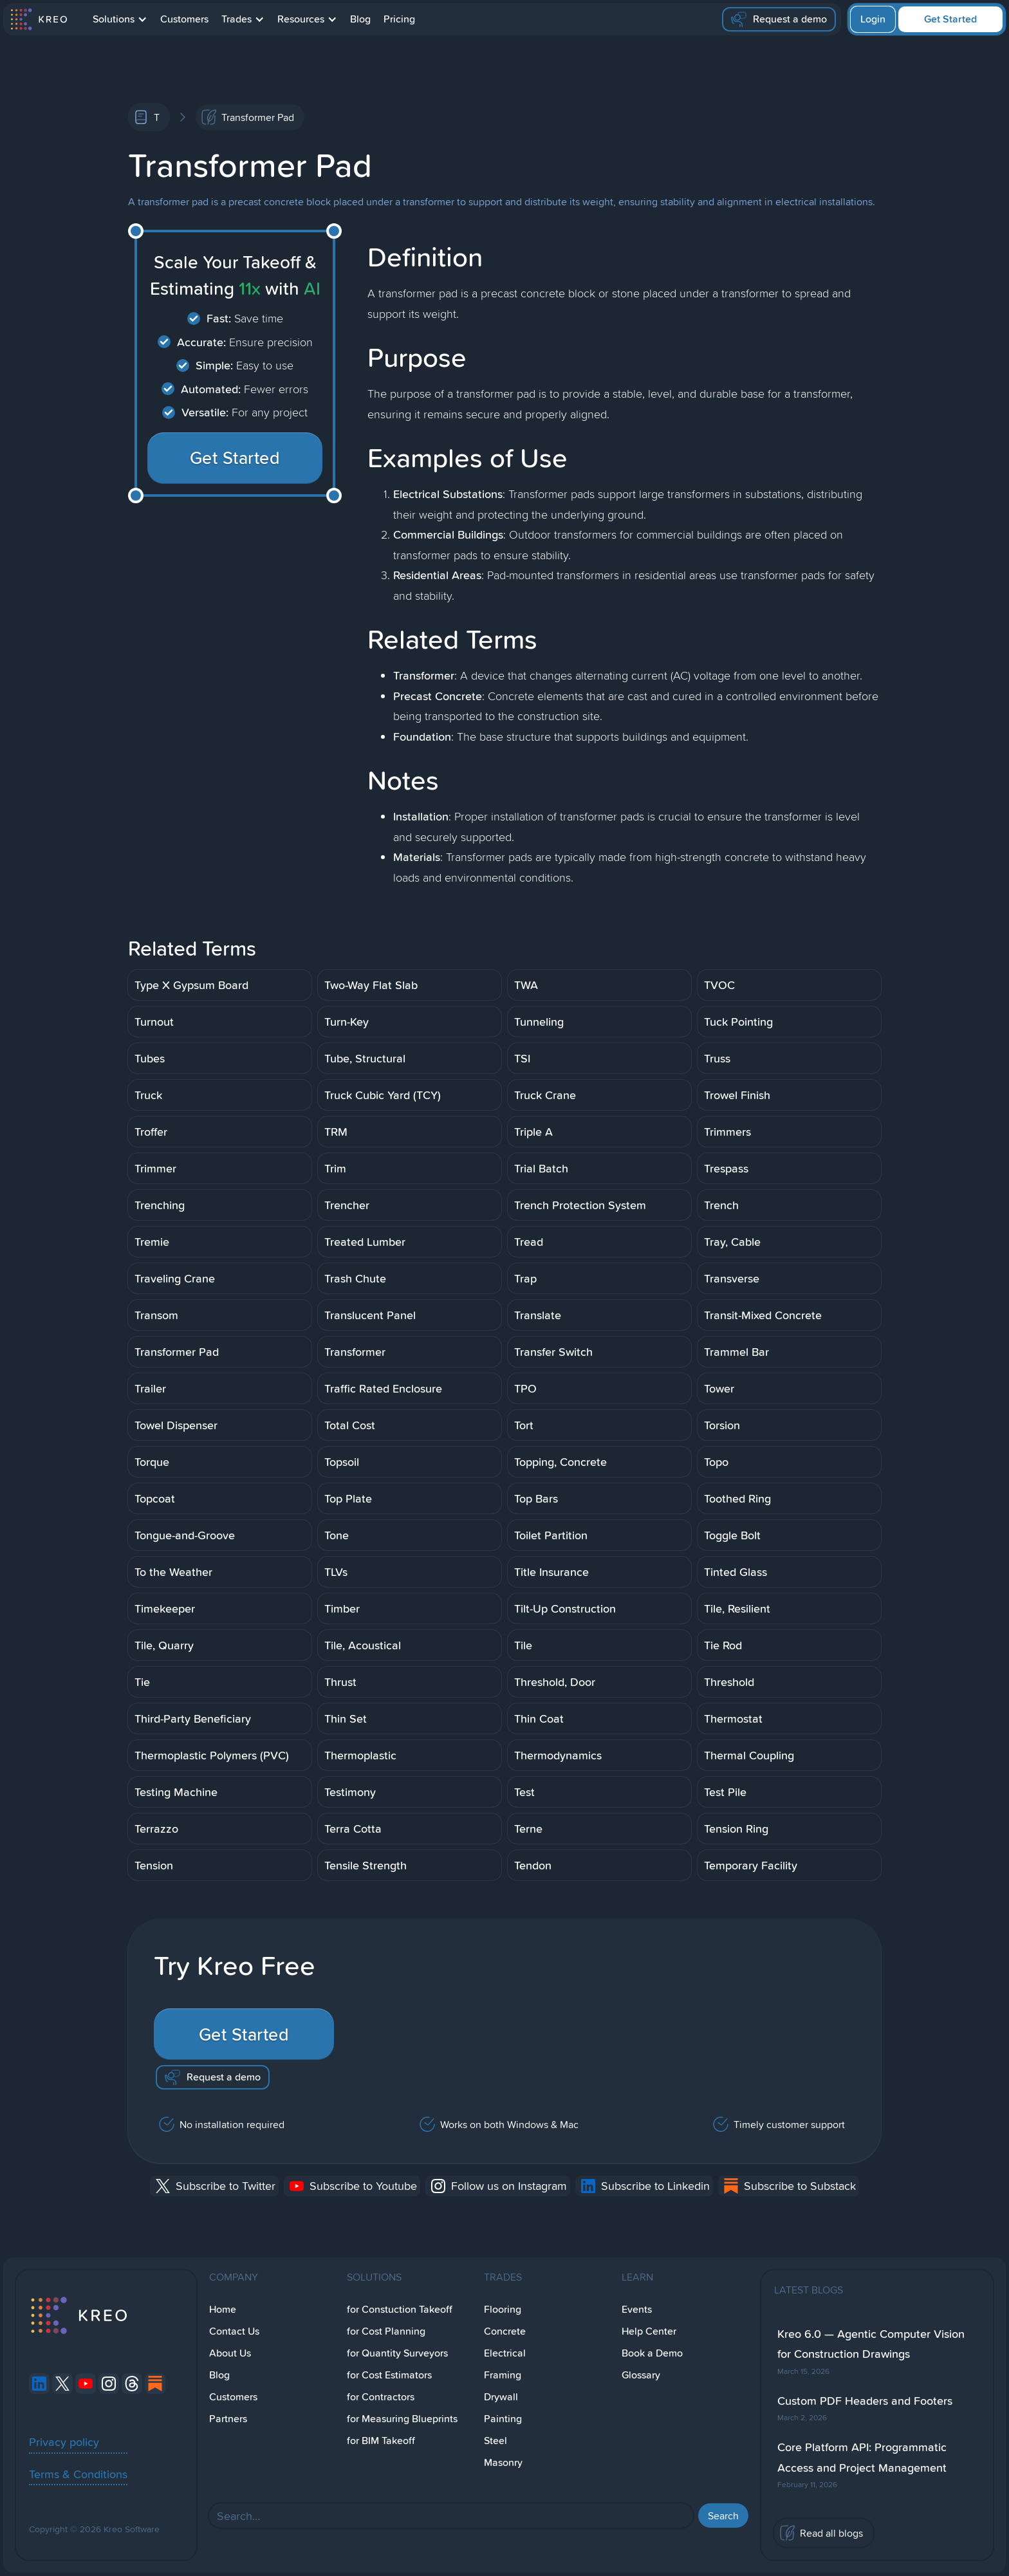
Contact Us (234, 2331)
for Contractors (380, 2396)
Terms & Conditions (78, 2473)
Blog (360, 19)
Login (872, 19)
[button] (120, 19)
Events (637, 2309)
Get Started (950, 19)
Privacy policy (64, 2441)
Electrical (505, 2353)
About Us (230, 2353)
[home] (38, 19)
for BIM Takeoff (381, 2440)
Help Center (649, 2331)
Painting (503, 2418)
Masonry (503, 2462)
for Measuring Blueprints (402, 2418)
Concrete (505, 2331)
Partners (228, 2418)
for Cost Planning (386, 2331)
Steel (495, 2440)
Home (222, 2309)
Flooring (502, 2309)
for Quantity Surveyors (397, 2353)
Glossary (641, 2375)
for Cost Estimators (389, 2375)
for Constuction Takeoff (399, 2309)
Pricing (399, 19)
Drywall (501, 2396)
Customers (184, 19)
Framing (502, 2375)
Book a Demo (652, 2353)
